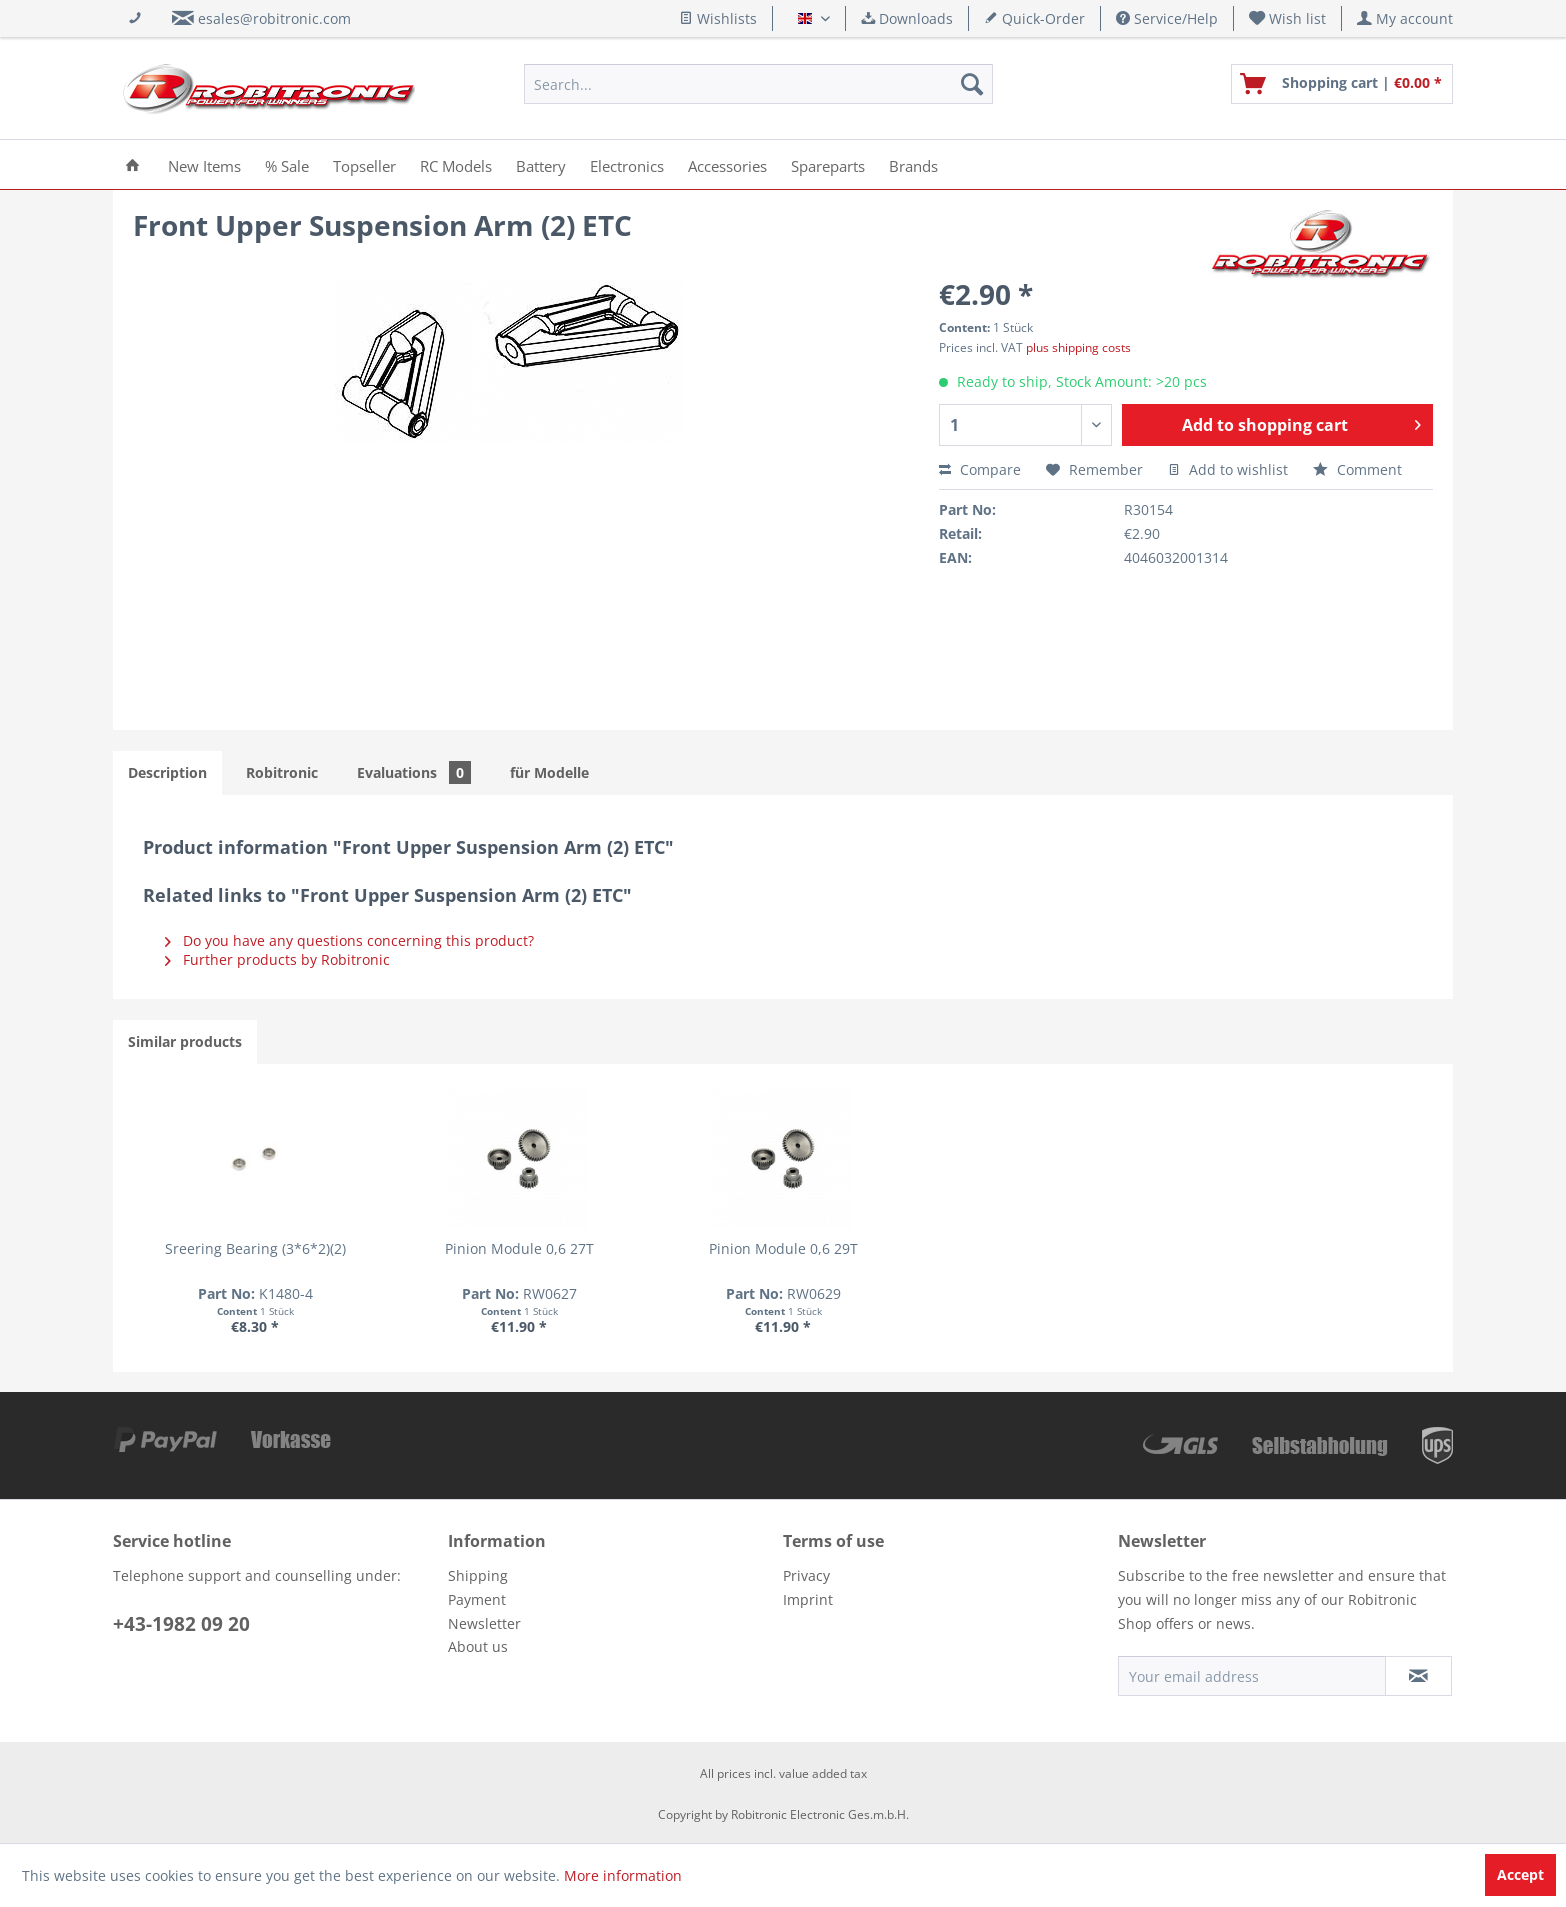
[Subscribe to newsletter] (1418, 1676)
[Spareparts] (828, 164)
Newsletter (484, 1623)
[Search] (972, 84)
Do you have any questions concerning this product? (349, 940)
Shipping (478, 1575)
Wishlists (718, 18)
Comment (1357, 469)
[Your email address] (1252, 1676)
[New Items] (204, 164)
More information (623, 1875)
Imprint (808, 1599)
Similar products (185, 1041)
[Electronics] (627, 164)
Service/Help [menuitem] (1167, 18)
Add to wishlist (1228, 469)
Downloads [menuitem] (907, 18)
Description (167, 772)
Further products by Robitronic (277, 959)
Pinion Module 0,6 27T (519, 1248)
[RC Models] (456, 164)
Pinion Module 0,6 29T (783, 1248)
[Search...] (758, 84)
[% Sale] (287, 164)
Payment (477, 1599)
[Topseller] (364, 164)
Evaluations (414, 772)
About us (478, 1646)
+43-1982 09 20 (181, 1624)
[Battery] (541, 164)
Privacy (806, 1575)
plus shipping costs (1078, 347)
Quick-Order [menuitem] (1034, 18)
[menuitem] (1288, 18)
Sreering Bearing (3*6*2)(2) (255, 1248)
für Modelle (549, 772)
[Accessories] (727, 164)
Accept (1520, 1874)
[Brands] (913, 164)
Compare (980, 469)
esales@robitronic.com (274, 18)
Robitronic (282, 772)
